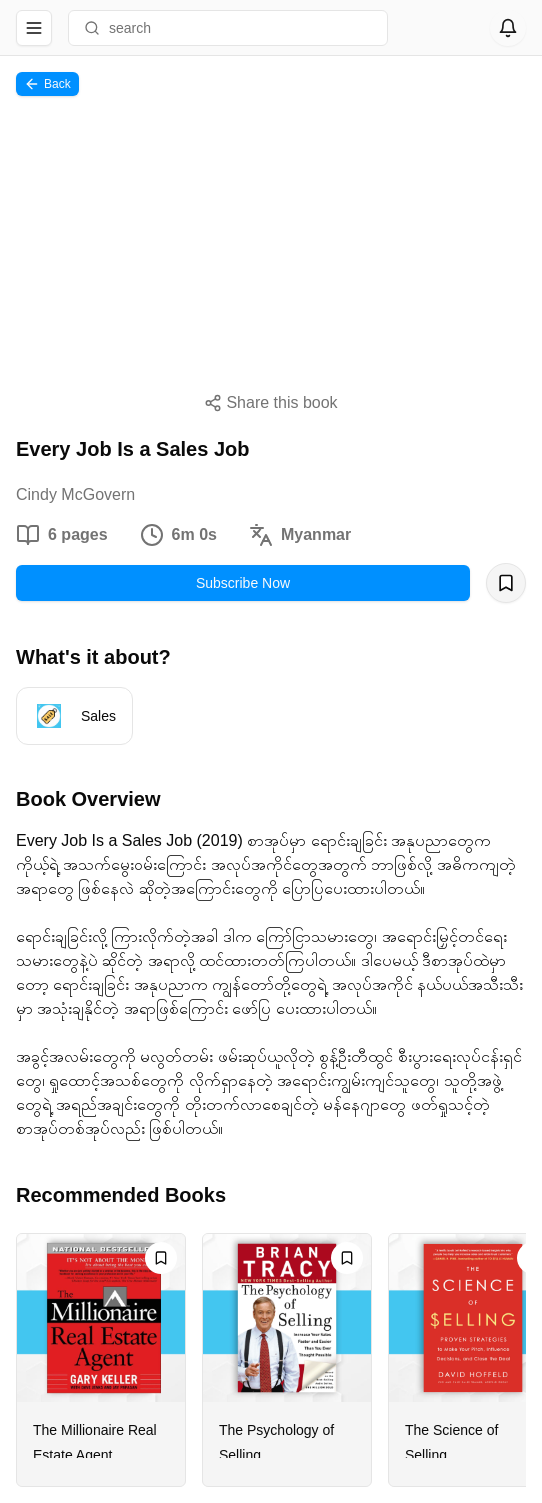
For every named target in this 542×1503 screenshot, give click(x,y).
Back (47, 84)
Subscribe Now (243, 583)
